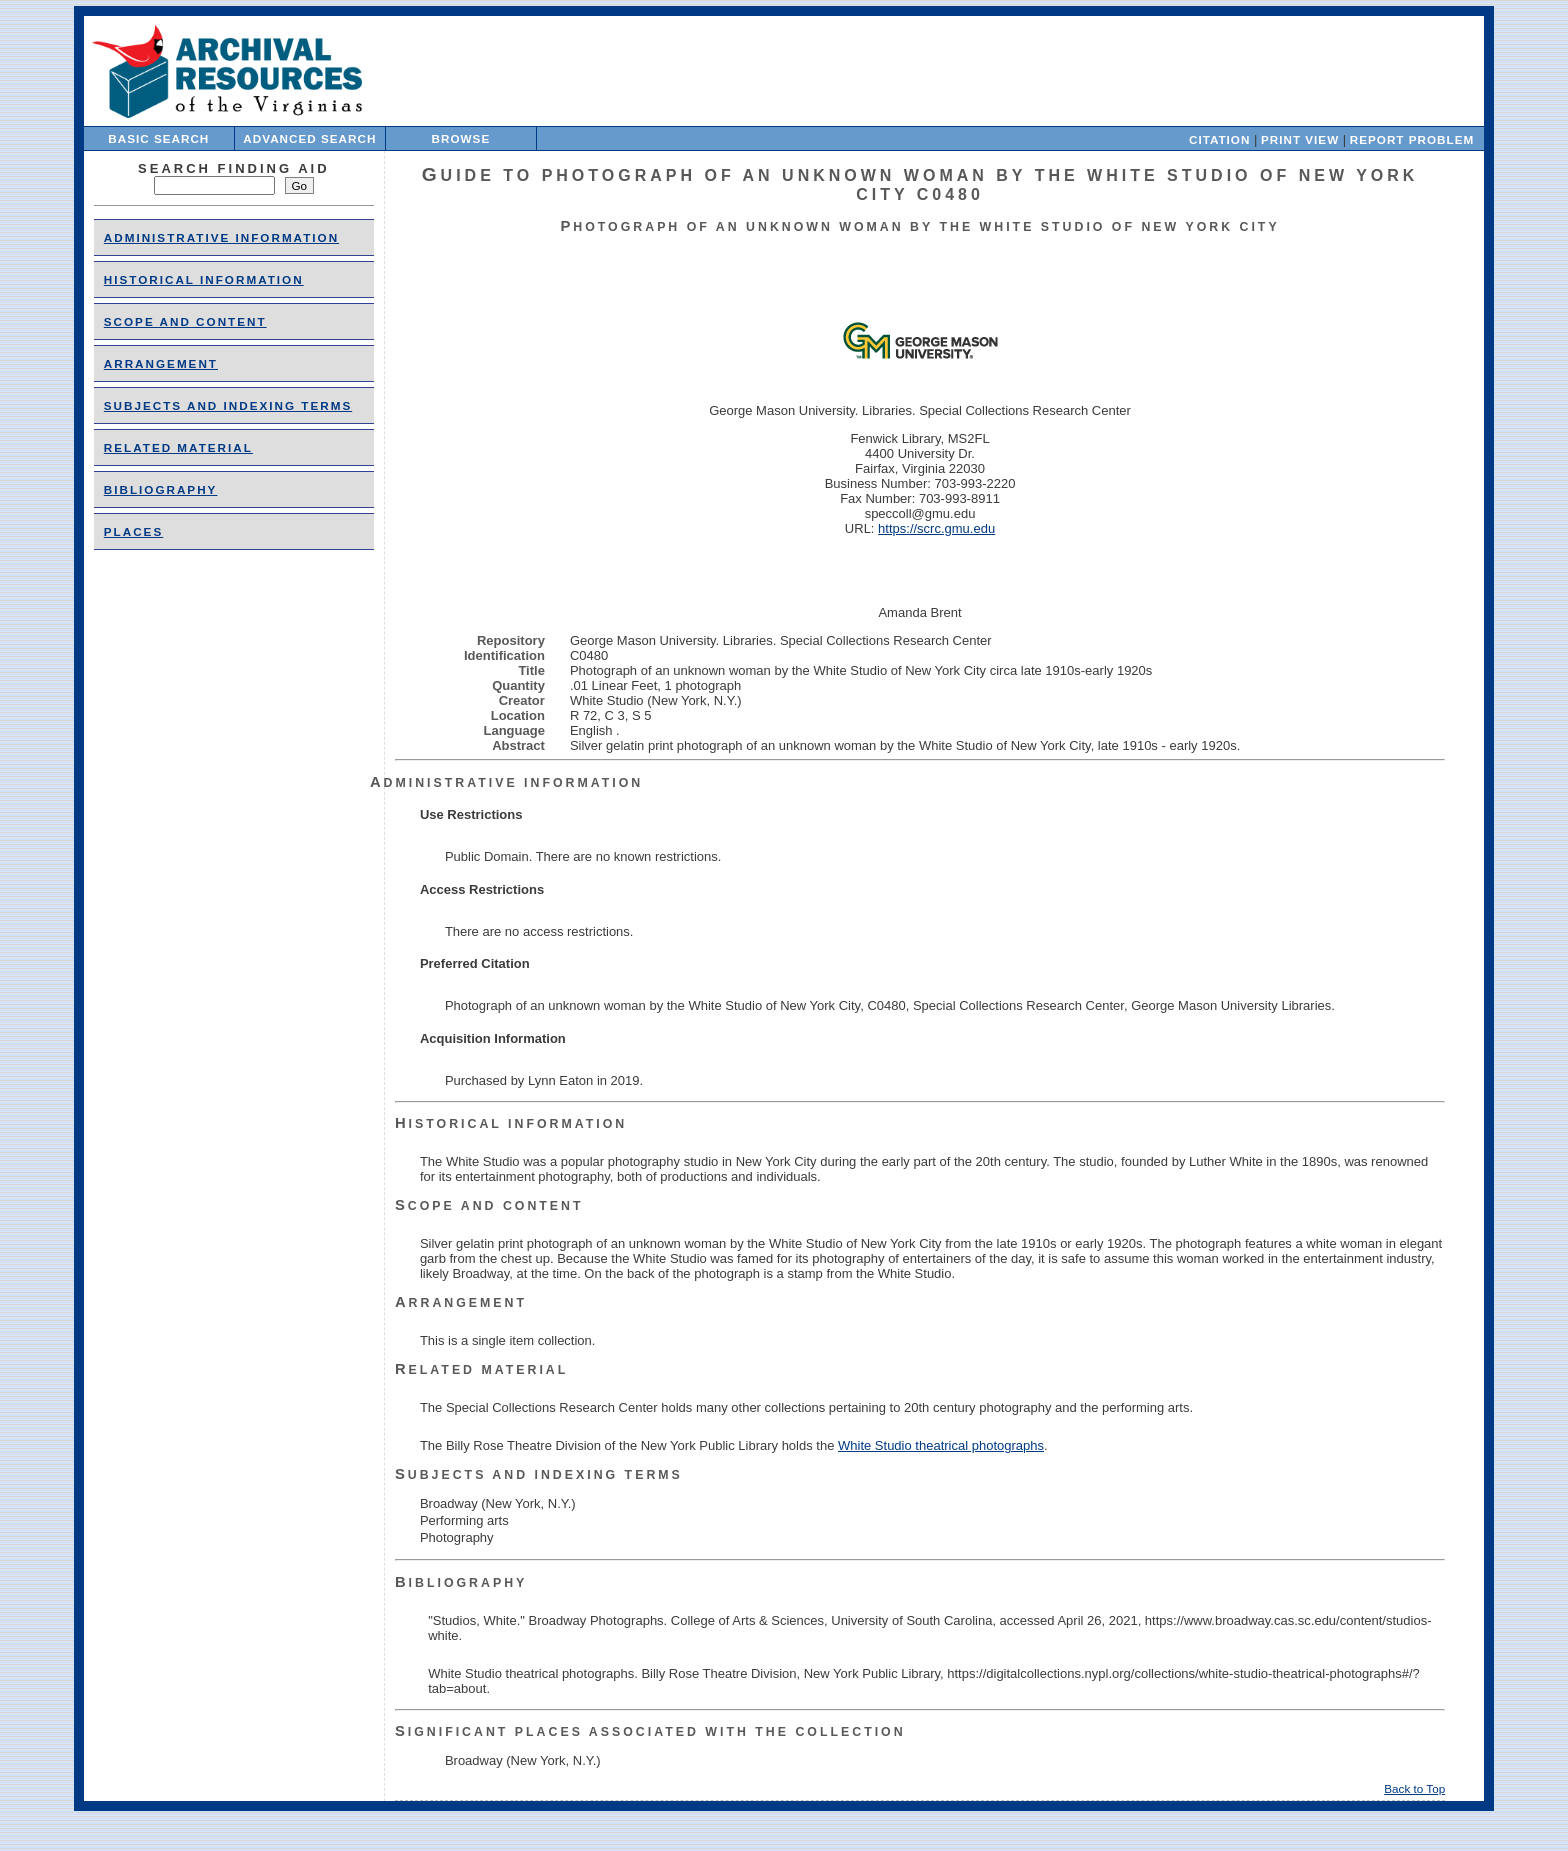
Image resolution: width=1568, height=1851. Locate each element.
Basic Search (158, 138)
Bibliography (161, 489)
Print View (1300, 139)
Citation (1219, 139)
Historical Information (204, 279)
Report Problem (1412, 139)
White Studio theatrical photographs (941, 1445)
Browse (461, 138)
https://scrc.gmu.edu (936, 528)
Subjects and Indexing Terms (228, 405)
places (133, 531)
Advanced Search (309, 138)
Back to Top (1414, 1788)
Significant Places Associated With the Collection (650, 1732)
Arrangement (161, 363)
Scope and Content (185, 321)
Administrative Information (221, 237)
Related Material (178, 447)
